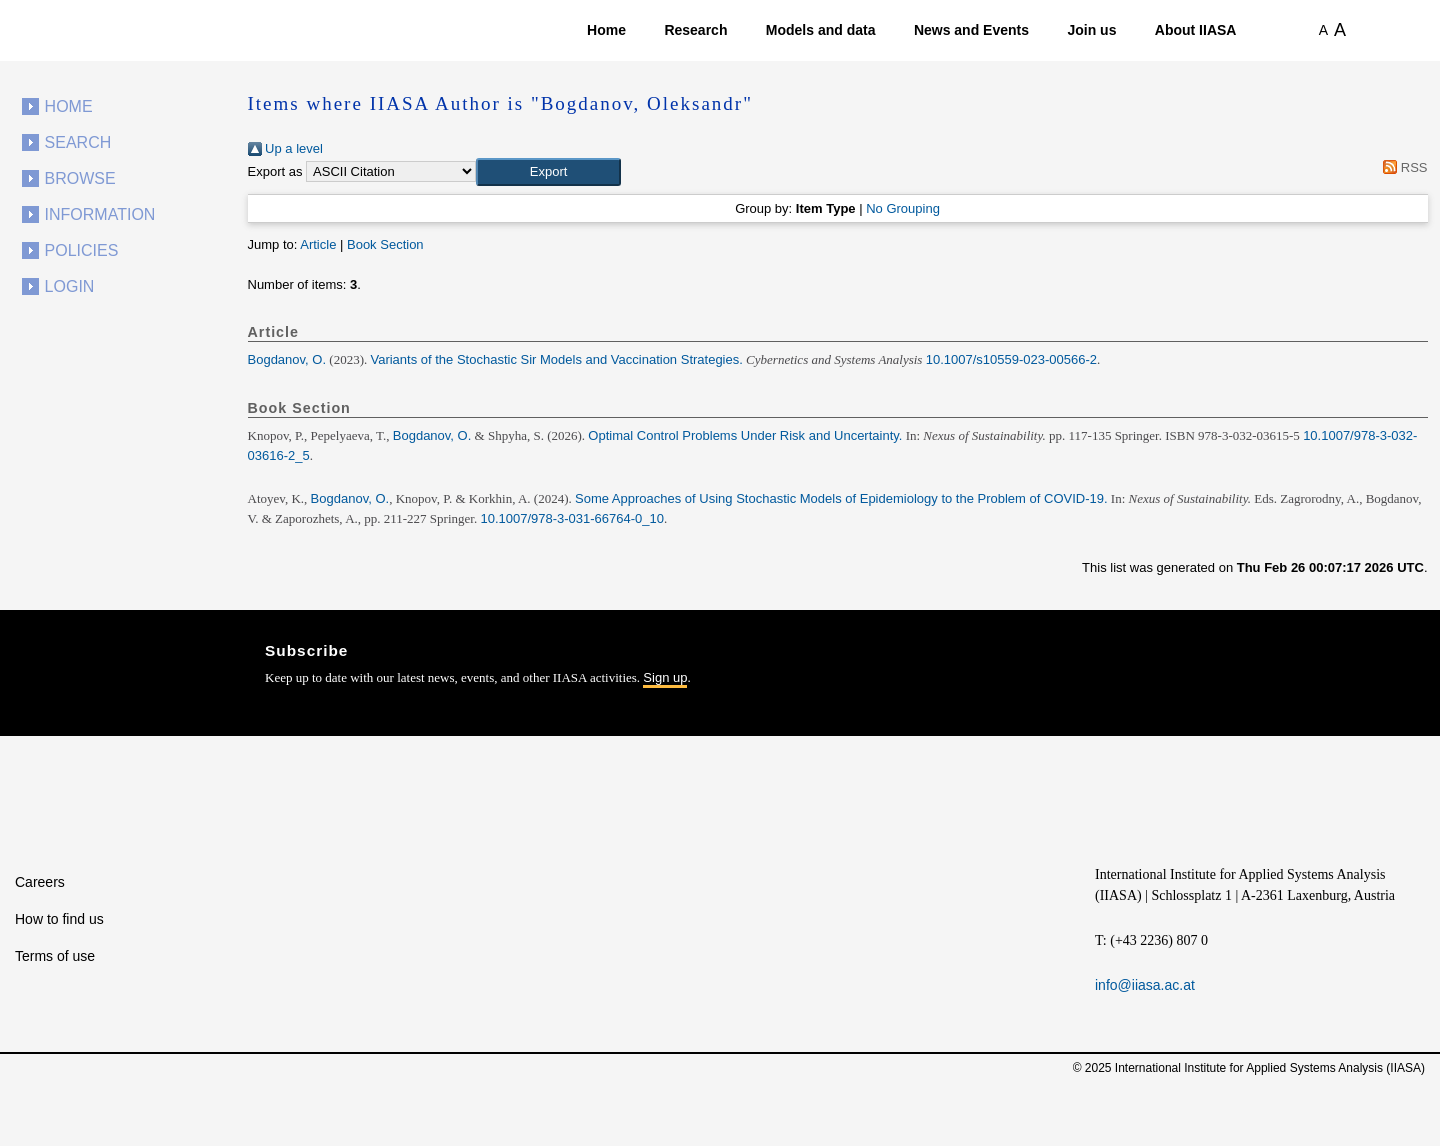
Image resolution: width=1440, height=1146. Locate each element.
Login (70, 286)
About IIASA (1196, 30)
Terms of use (55, 956)
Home (606, 30)
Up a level (285, 148)
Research (695, 30)
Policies (82, 250)
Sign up (665, 677)
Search (78, 142)
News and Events (971, 30)
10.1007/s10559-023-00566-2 (1011, 359)
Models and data (821, 30)
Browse (80, 178)
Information (100, 214)
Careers (40, 882)
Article (318, 244)
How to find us (59, 919)
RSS (1402, 167)
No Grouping (903, 208)
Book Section (385, 244)
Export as (275, 171)
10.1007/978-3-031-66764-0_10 (572, 518)
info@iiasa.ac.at (1145, 985)
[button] (548, 172)
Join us (1091, 30)
